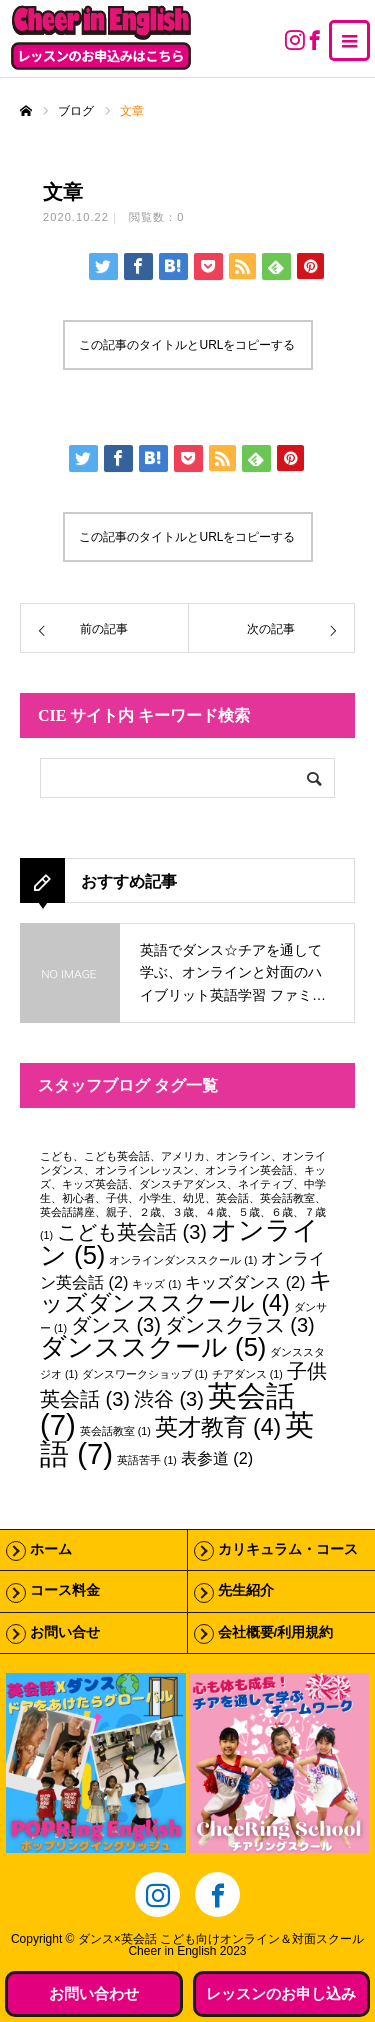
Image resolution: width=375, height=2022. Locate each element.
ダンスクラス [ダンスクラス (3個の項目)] (240, 1325)
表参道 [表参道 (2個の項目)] (217, 1458)
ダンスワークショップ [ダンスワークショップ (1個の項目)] (145, 1374)
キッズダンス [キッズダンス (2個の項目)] (245, 1282)
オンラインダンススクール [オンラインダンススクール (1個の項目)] (183, 1260)
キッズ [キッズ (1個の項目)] (156, 1284)
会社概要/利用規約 (276, 1632)
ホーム (51, 1549)
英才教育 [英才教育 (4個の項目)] (218, 1427)
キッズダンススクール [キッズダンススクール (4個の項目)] (186, 1291)
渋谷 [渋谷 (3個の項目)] (169, 1399)
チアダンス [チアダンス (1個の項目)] (247, 1374)
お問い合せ (65, 1632)
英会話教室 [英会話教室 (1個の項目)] (115, 1431)
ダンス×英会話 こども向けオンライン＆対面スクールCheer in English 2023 (221, 1945)
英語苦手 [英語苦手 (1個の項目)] (147, 1460)
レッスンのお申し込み (281, 1993)
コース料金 (65, 1590)
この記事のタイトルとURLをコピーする (187, 345)
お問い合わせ (94, 1993)
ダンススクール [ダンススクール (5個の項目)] (153, 1347)
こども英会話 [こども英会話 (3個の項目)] (132, 1232)
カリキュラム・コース (288, 1549)
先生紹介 (246, 1590)
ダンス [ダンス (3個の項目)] (116, 1325)
